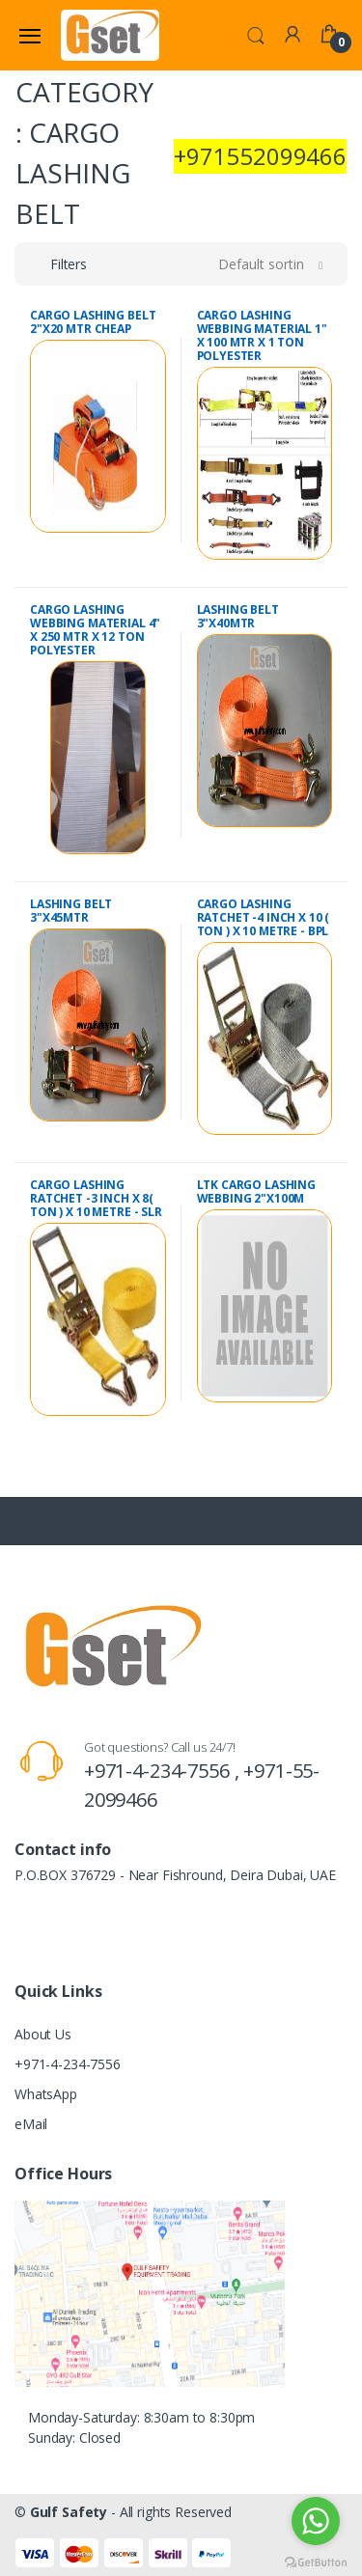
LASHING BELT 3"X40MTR (238, 616)
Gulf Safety (68, 2512)
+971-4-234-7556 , (163, 1771)
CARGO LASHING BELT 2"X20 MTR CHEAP (92, 322)
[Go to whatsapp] (316, 2521)
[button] (255, 33)
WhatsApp (45, 2094)
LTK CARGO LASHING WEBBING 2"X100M (257, 1191)
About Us (42, 2034)
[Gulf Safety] (110, 35)
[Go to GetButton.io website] (316, 2557)
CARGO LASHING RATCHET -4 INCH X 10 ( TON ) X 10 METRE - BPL (263, 917)
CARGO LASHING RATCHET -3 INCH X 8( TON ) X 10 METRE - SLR (96, 1198)
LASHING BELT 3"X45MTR (71, 911)
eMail (30, 2124)
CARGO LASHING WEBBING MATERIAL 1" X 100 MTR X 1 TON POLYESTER (262, 335)
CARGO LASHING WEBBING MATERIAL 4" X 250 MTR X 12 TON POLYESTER (95, 629)
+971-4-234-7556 (67, 2064)
